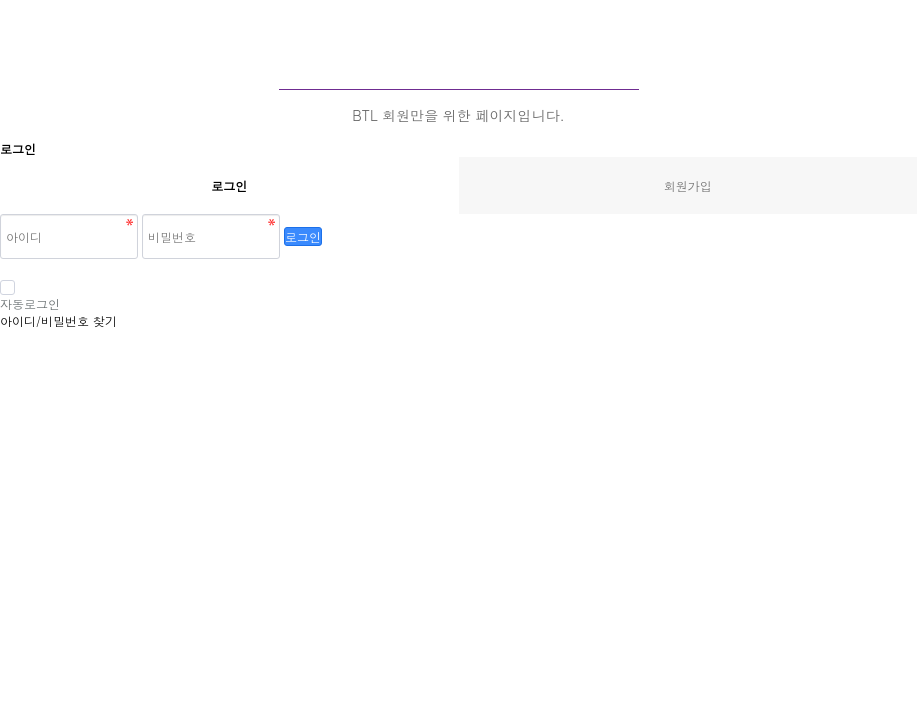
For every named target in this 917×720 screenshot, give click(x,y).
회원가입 (688, 185)
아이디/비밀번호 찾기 (58, 320)
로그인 (303, 236)
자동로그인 (30, 296)
